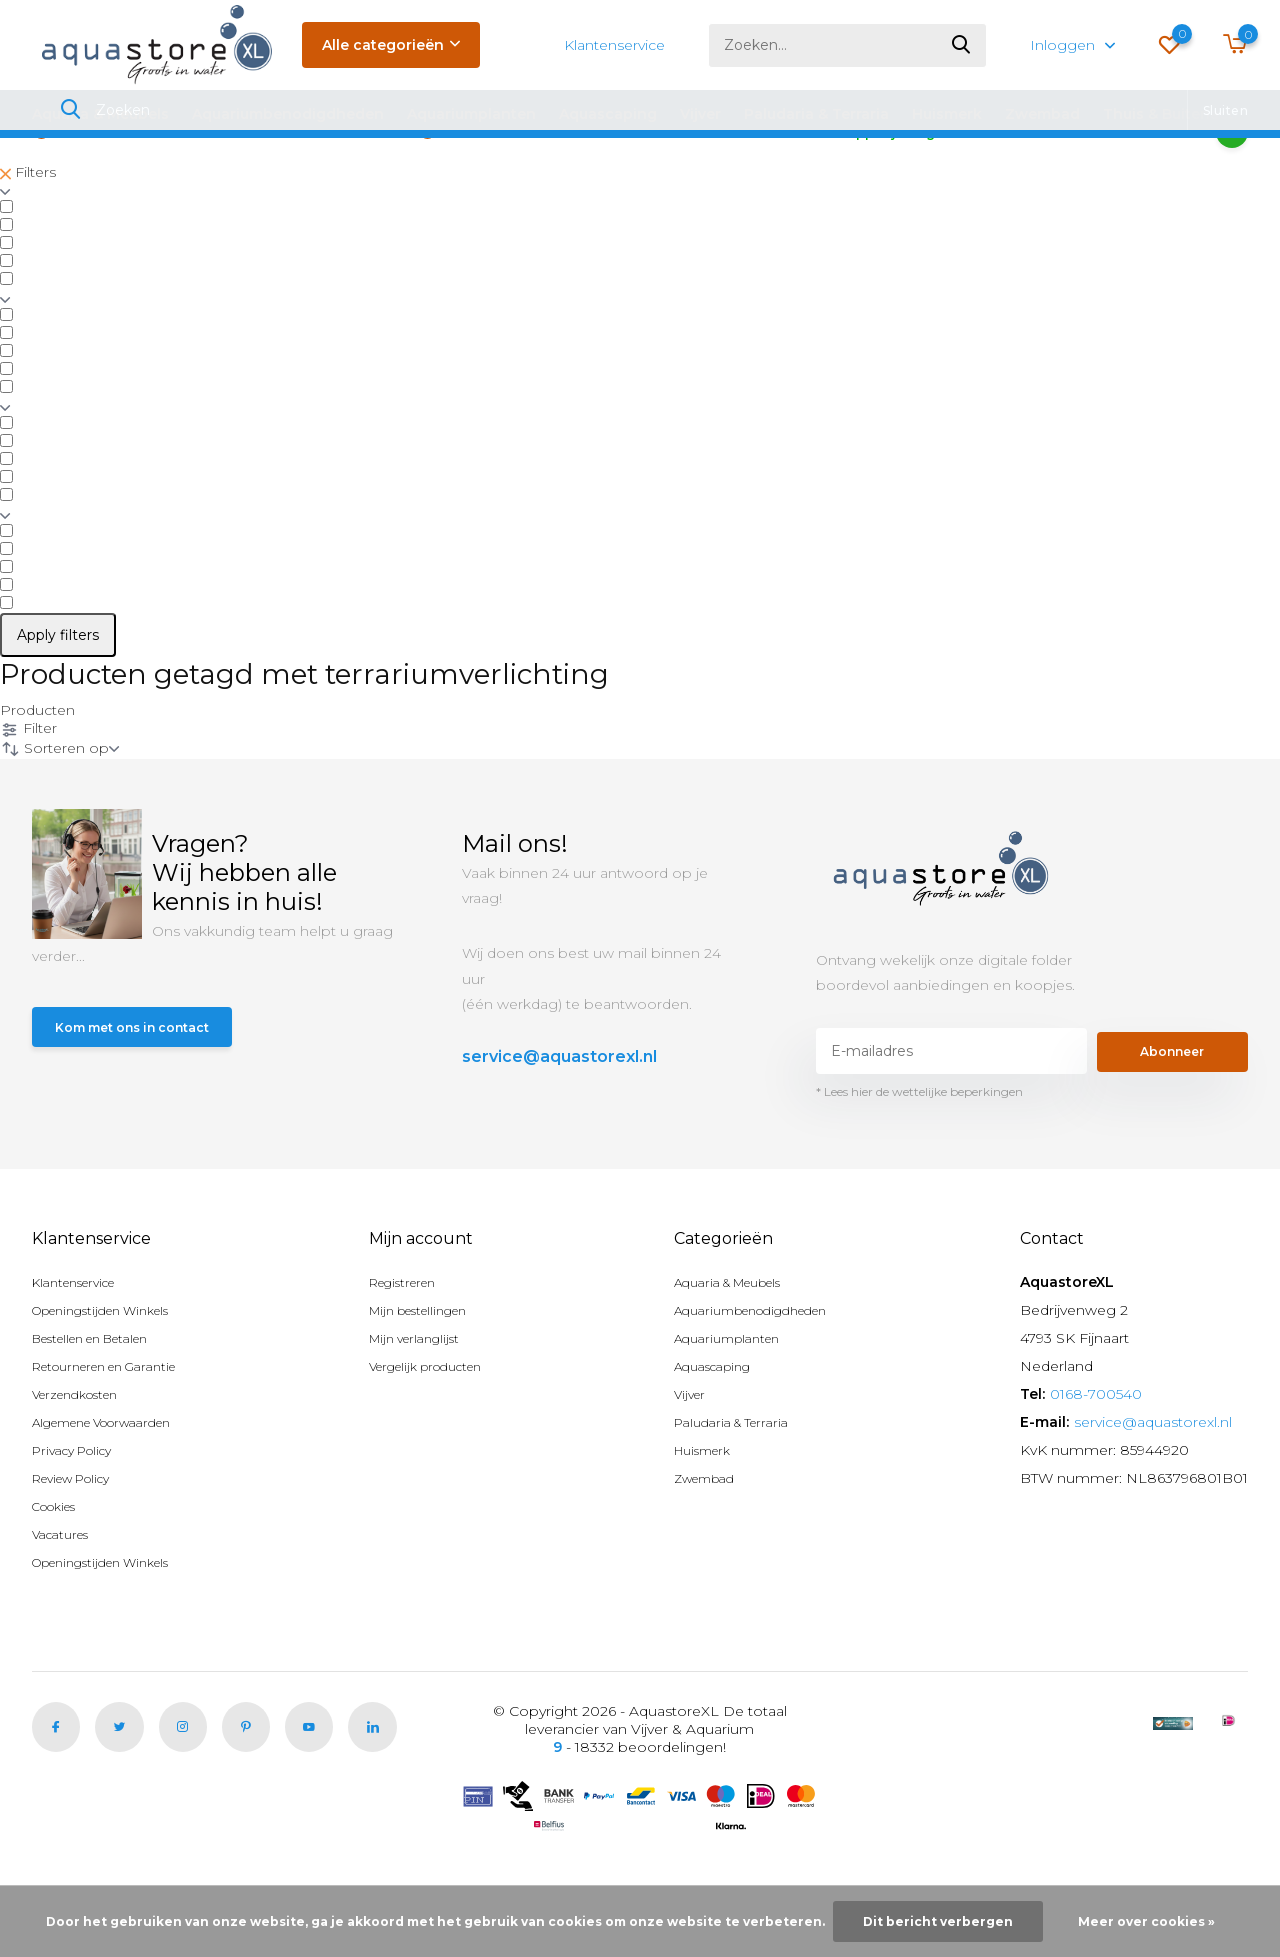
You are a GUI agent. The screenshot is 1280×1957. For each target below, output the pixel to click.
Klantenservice (614, 45)
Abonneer (1172, 1111)
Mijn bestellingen (429, 1370)
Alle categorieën (391, 45)
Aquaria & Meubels (100, 114)
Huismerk (947, 114)
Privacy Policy (79, 1510)
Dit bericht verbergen (938, 1921)
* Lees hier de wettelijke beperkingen (919, 1151)
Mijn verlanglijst (422, 1398)
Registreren (411, 1342)
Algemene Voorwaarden (118, 1482)
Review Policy (80, 1538)
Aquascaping (608, 114)
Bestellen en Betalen (104, 1398)
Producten (37, 770)
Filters (28, 232)
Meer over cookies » (1146, 1921)
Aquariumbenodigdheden (288, 114)
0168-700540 (1096, 1454)
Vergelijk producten (438, 1426)
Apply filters (58, 695)
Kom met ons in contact (145, 1090)
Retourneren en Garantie (118, 1426)
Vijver (700, 114)
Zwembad (1042, 114)
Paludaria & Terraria (816, 114)
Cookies (60, 1566)
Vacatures (66, 1594)
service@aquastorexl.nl (559, 1116)
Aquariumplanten (471, 114)
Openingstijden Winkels (114, 1370)
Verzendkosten (84, 1454)
